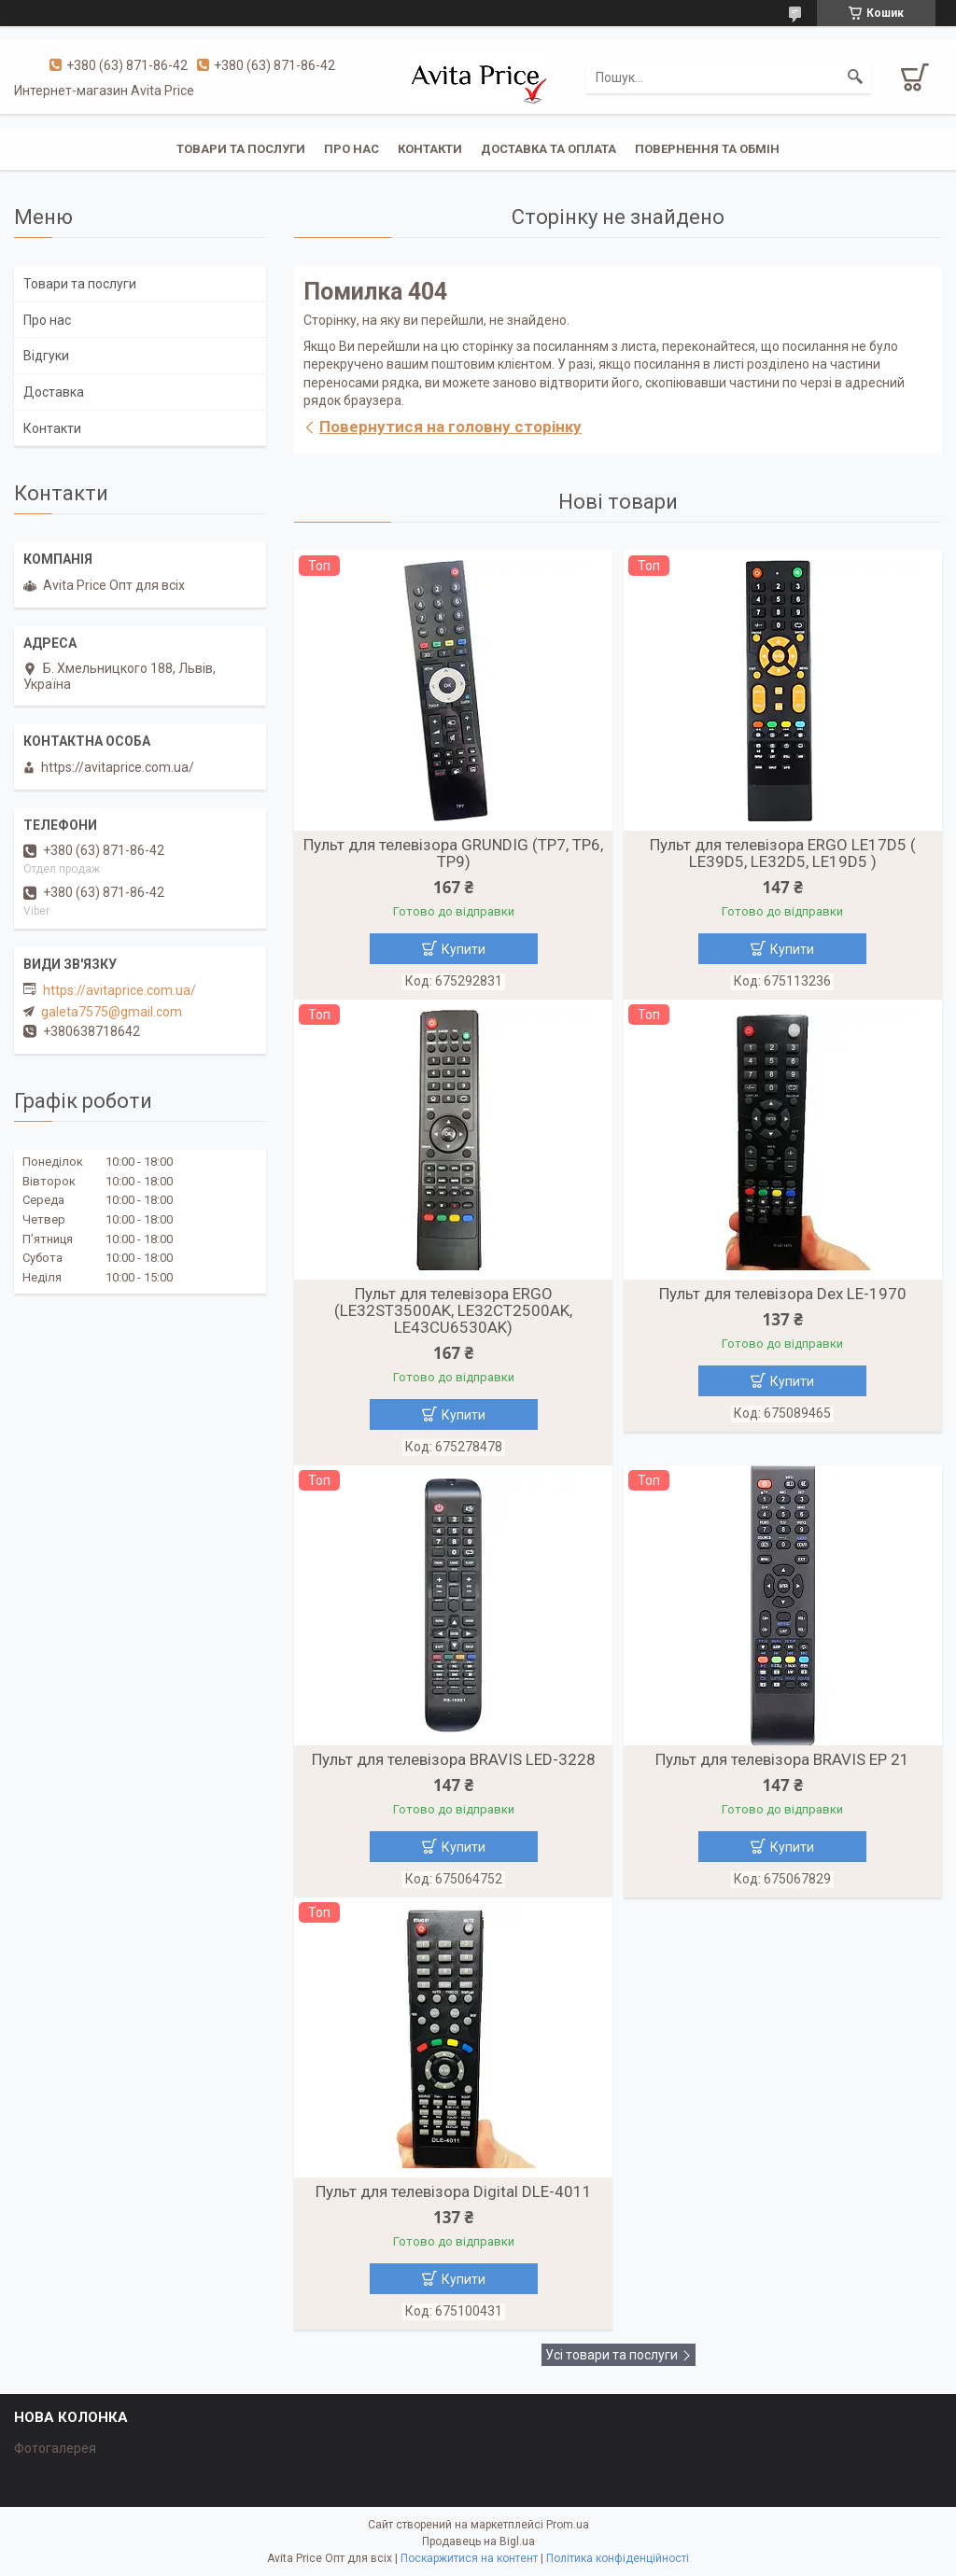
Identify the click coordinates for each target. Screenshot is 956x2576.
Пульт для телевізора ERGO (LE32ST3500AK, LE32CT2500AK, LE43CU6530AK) (453, 1310)
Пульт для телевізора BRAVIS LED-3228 (454, 1759)
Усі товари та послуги (611, 2354)
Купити (463, 949)
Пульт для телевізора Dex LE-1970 (783, 1293)
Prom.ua (567, 2524)
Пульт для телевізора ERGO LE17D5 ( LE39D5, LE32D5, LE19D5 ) (783, 853)
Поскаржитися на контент (469, 2558)
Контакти (430, 149)
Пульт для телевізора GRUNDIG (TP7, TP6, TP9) (453, 853)
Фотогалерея (55, 2448)
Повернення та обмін (707, 149)
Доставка (53, 392)
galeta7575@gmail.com (111, 1011)
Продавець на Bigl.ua (478, 2541)
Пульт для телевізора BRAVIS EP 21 (782, 1759)
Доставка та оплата (548, 149)
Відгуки (46, 355)
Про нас (351, 149)
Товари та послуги (240, 149)
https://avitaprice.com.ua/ (119, 990)
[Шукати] (855, 77)
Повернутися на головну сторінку (450, 426)
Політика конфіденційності (617, 2558)
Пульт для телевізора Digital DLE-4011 (454, 2191)
